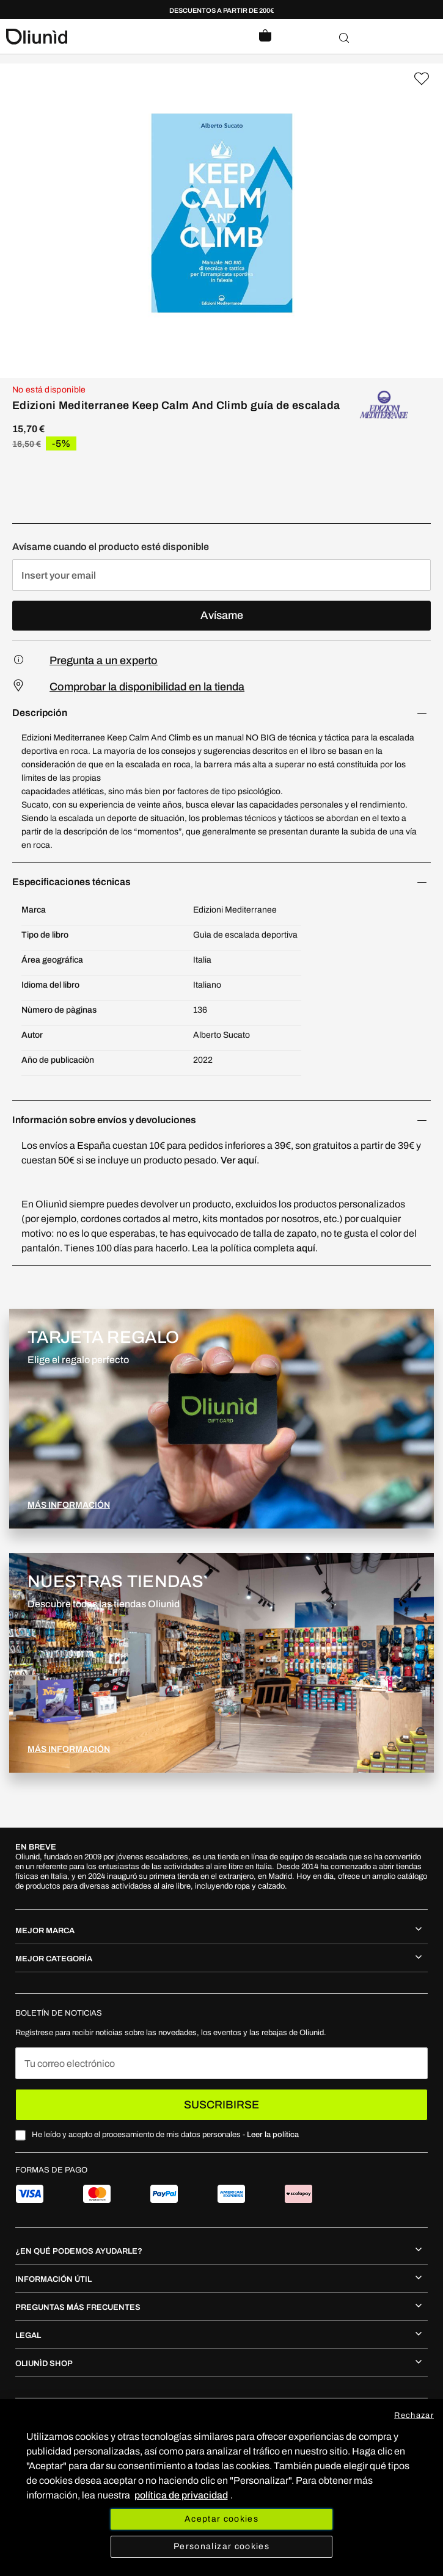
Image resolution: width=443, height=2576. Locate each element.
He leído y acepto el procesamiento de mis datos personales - (165, 2134)
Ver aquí (239, 1160)
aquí (305, 1248)
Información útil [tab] (53, 2279)
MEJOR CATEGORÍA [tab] (53, 1959)
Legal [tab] (28, 2335)
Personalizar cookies (221, 2546)
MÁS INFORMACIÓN (68, 1505)
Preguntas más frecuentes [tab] (78, 2307)
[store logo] (114, 37)
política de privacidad (181, 2495)
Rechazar (414, 2415)
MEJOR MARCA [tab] (45, 1931)
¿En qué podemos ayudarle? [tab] (78, 2251)
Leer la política (273, 2134)
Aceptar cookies (221, 2519)
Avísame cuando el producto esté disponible (110, 546)
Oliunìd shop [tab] (44, 2363)
